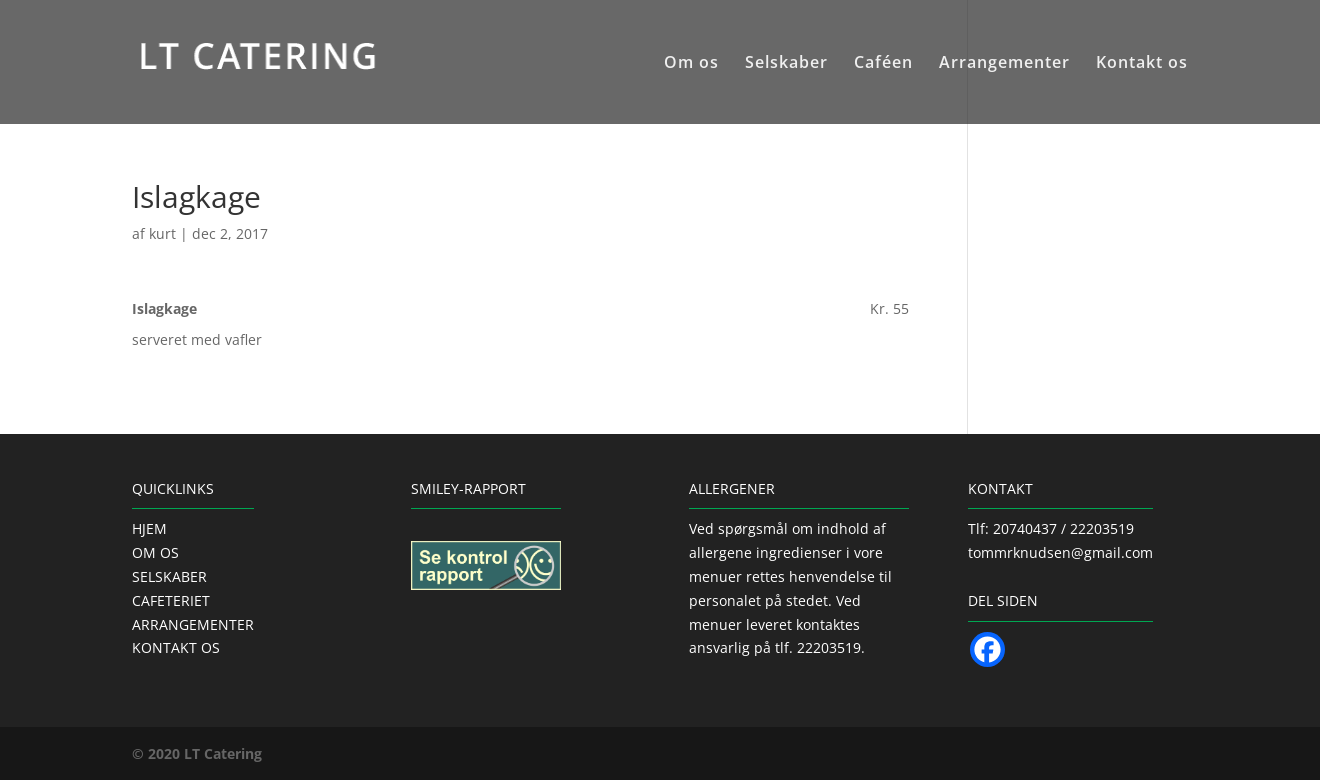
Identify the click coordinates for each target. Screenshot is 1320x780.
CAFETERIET (171, 600)
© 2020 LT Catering (197, 753)
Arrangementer (1004, 64)
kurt (162, 233)
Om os (691, 64)
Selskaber (786, 64)
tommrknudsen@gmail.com (1060, 552)
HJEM (149, 528)
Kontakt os (1142, 64)
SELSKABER (169, 576)
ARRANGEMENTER (193, 624)
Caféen (883, 64)
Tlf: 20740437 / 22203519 (1051, 528)
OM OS (155, 552)
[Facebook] (987, 649)
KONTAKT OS (176, 647)
